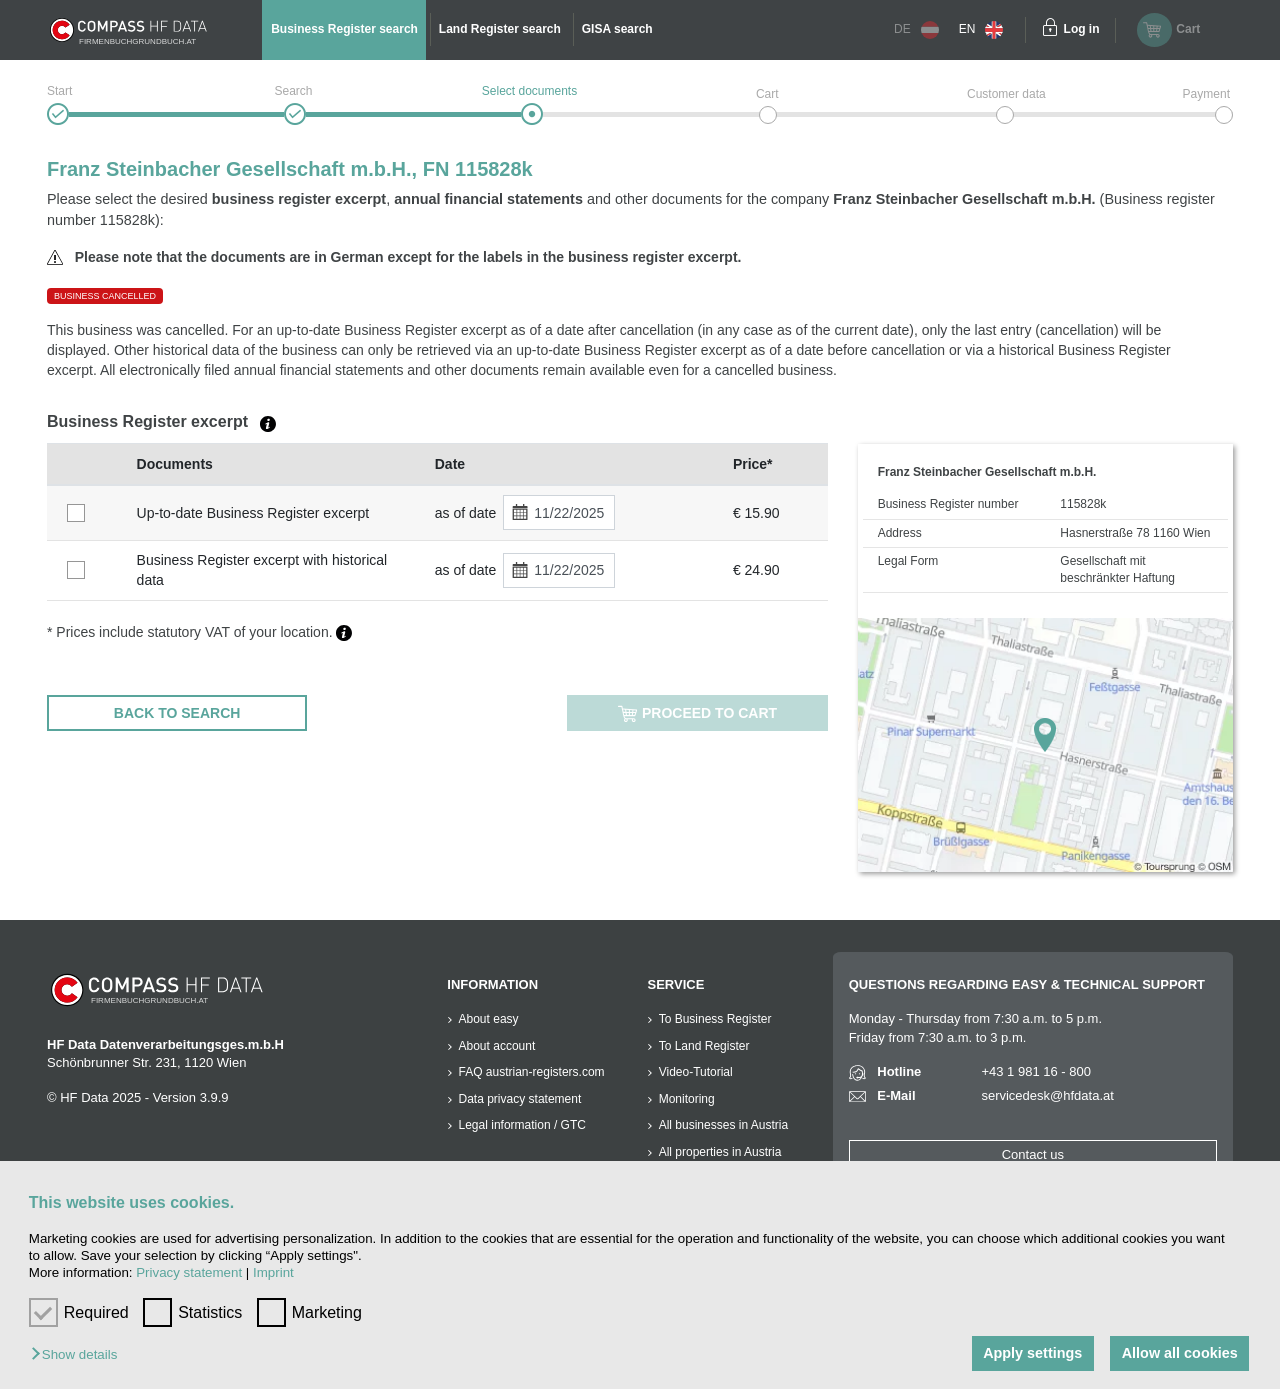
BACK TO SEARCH (177, 713)
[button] (79, 1355)
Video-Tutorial (696, 1072)
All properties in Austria (720, 1152)
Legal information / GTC (522, 1125)
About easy (489, 1019)
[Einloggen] (1050, 30)
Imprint (273, 1272)
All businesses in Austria (723, 1125)
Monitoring (687, 1099)
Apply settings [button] (1032, 1353)
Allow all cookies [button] (1180, 1353)
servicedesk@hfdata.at (1047, 1095)
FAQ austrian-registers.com (532, 1072)
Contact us (1033, 1154)
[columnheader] (87, 464)
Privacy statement (189, 1272)
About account (497, 1046)
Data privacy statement (520, 1099)
